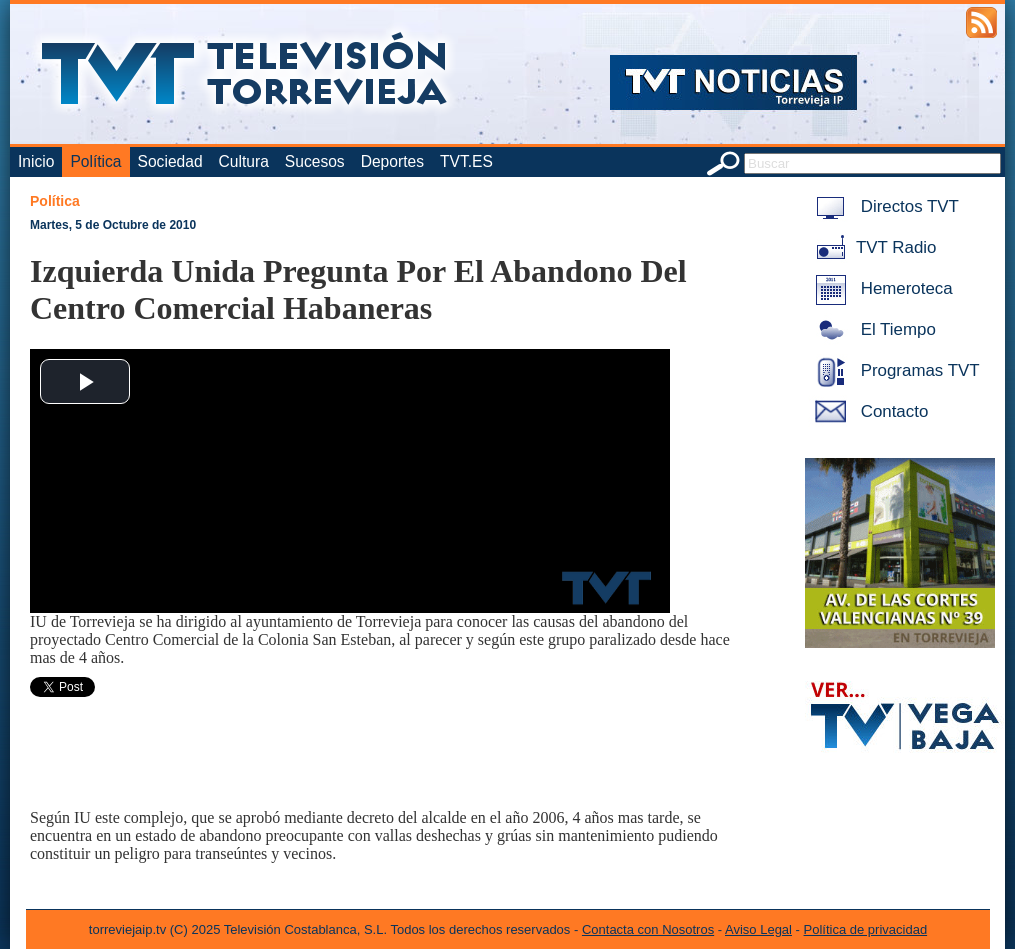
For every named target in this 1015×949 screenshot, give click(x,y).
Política (95, 161)
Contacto (868, 411)
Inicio (36, 161)
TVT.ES (466, 161)
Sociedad (170, 161)
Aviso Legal (758, 929)
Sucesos (315, 161)
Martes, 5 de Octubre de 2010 (113, 225)
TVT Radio (872, 247)
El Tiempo (872, 329)
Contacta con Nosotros (648, 929)
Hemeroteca (880, 288)
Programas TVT (894, 370)
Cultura (244, 161)
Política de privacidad (866, 929)
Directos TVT (883, 206)
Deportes (392, 161)
